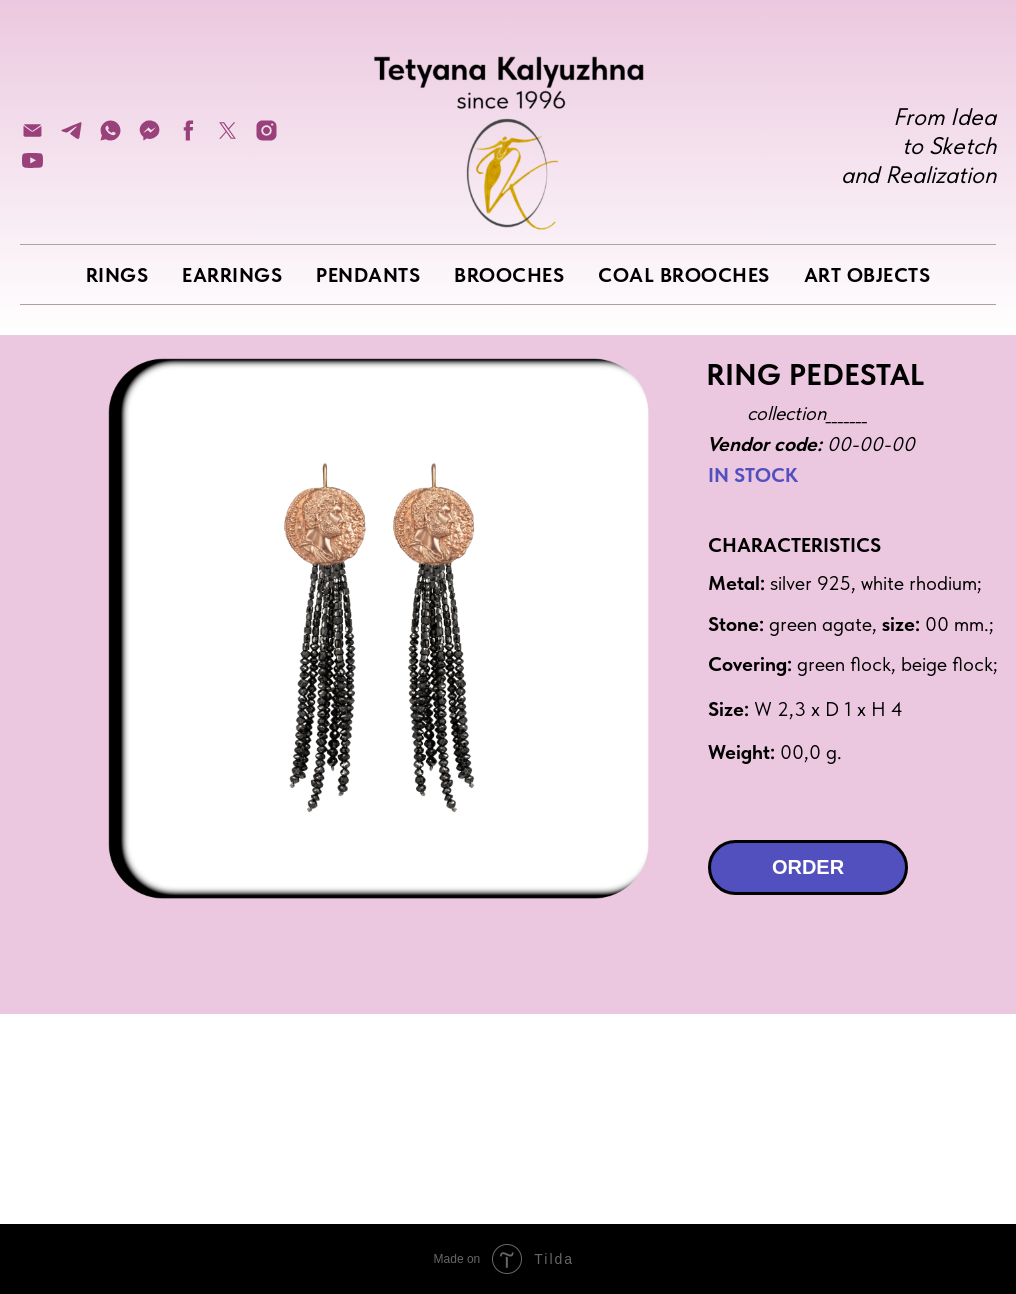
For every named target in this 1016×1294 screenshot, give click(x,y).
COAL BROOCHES (684, 275)
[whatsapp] (110, 137)
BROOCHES (509, 275)
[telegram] (71, 137)
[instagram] (266, 137)
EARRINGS (232, 275)
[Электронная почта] (32, 137)
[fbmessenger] (149, 137)
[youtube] (32, 167)
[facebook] (188, 137)
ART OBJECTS (867, 275)
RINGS (117, 275)
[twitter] (227, 137)
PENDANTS (368, 275)
